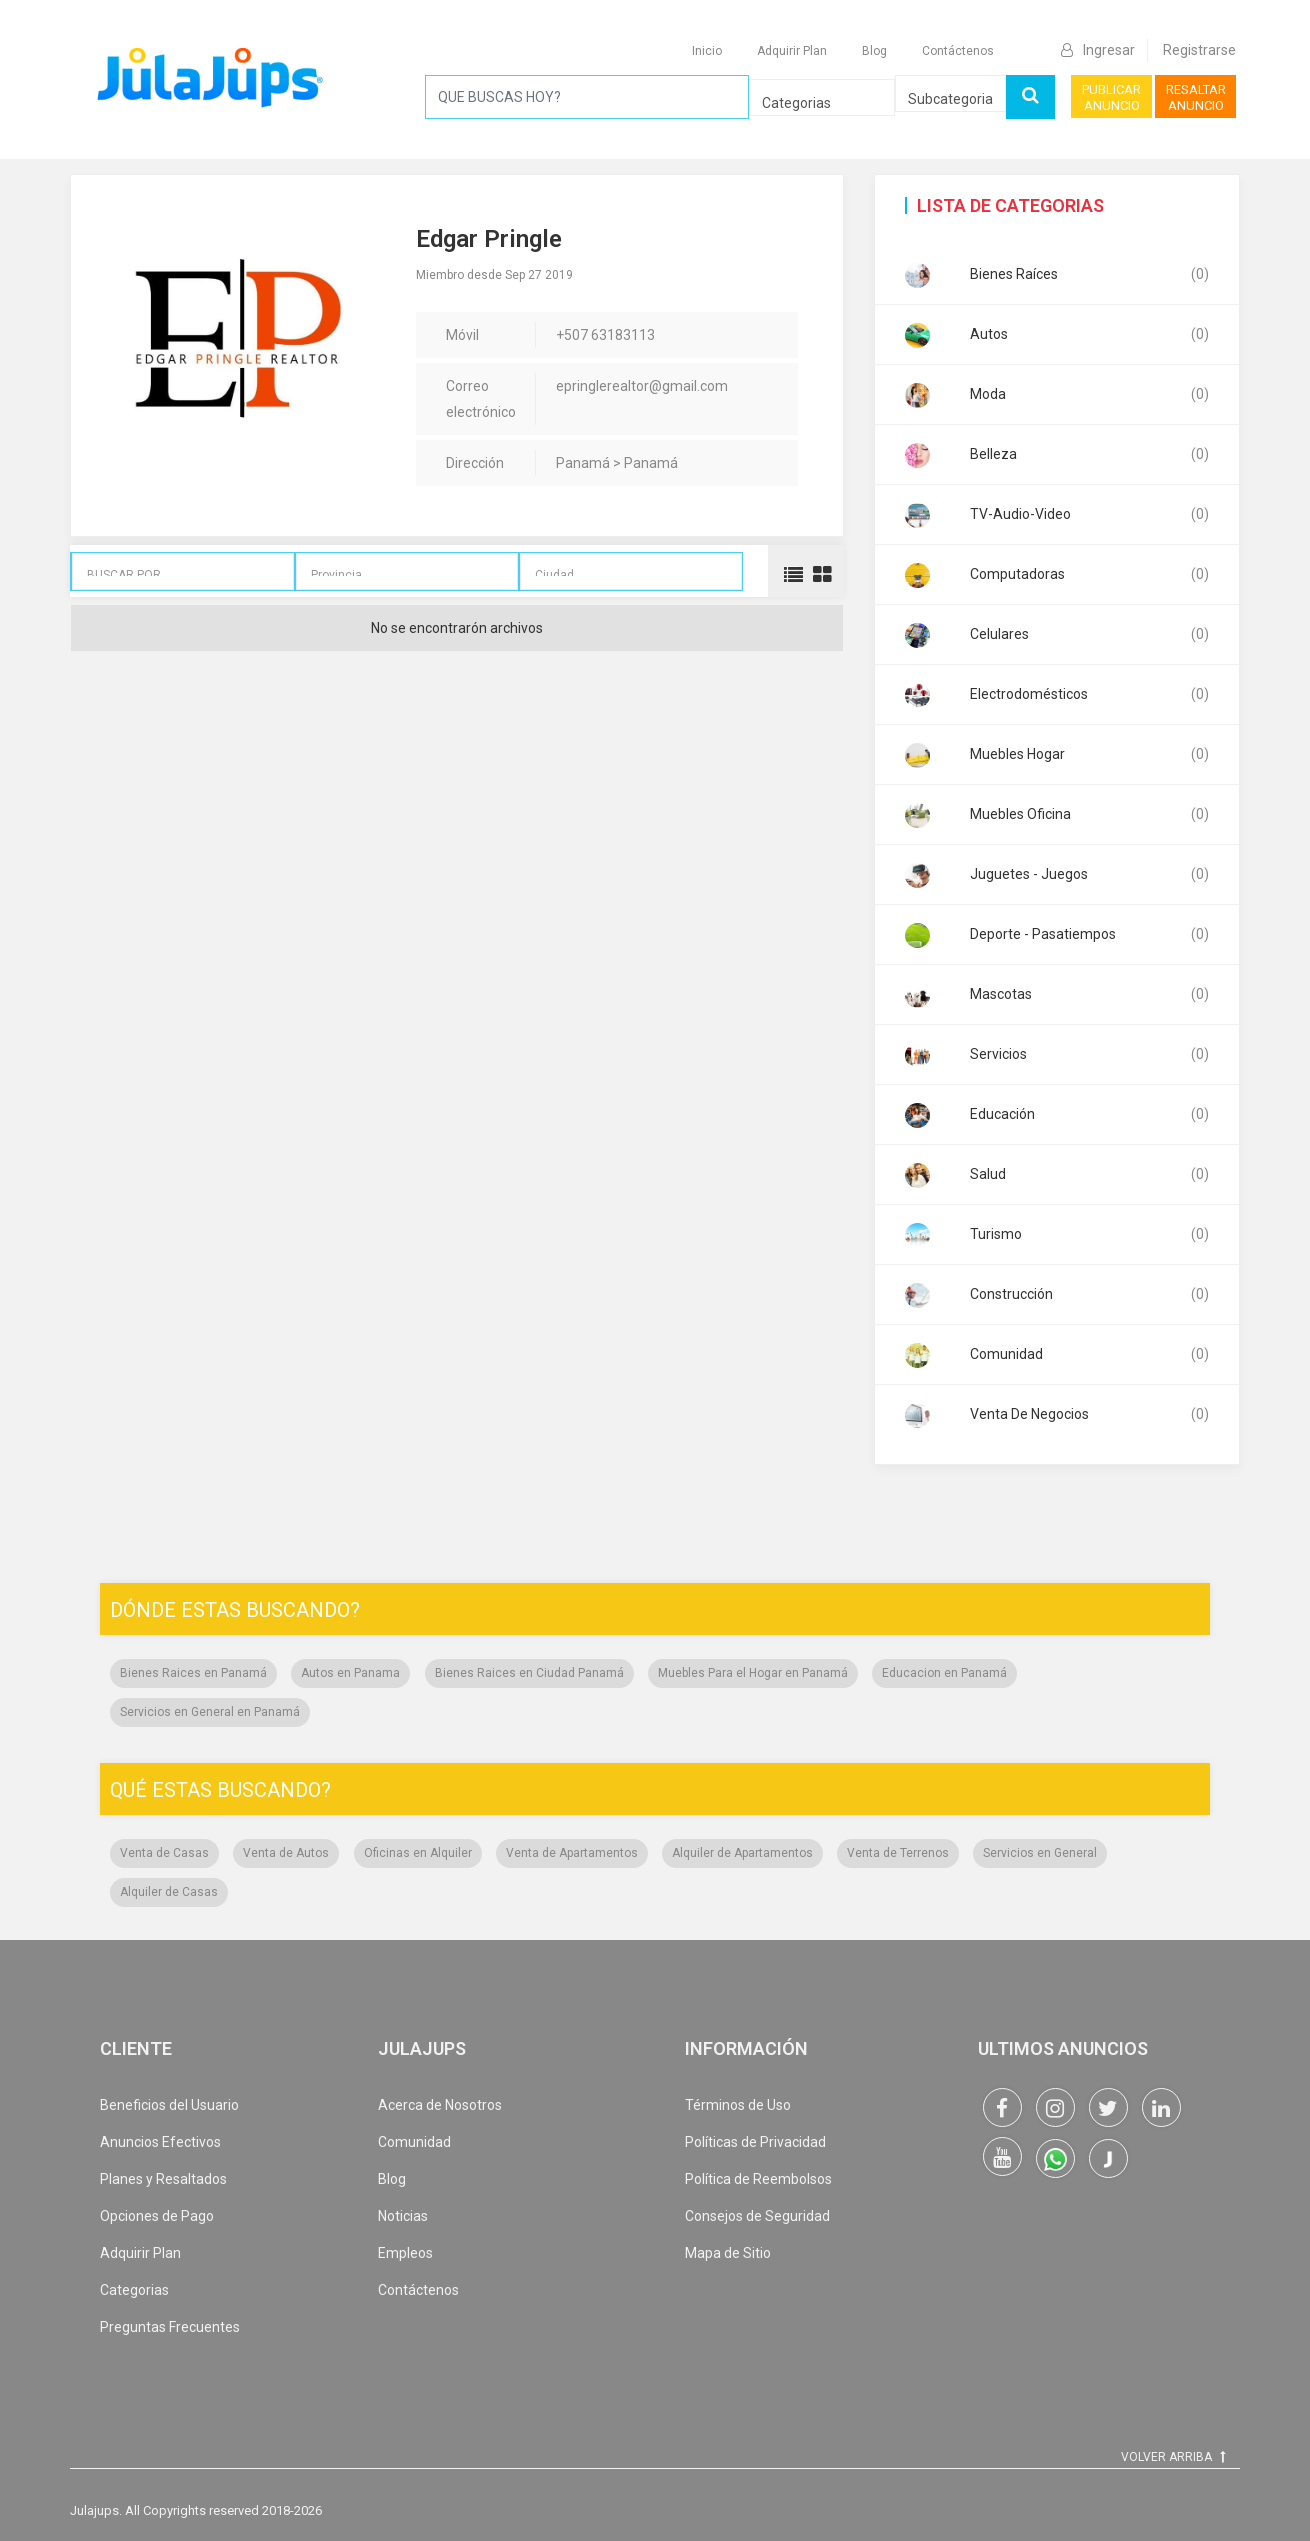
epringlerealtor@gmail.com (642, 386)
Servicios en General (1040, 1853)
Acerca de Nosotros (440, 2105)
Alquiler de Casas (169, 1892)
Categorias (134, 2290)
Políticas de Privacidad (755, 2142)
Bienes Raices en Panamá (193, 1673)
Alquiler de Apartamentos (742, 1853)
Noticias (403, 2216)
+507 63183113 (605, 335)
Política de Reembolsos (758, 2179)
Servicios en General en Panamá (210, 1712)
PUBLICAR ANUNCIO (1111, 97)
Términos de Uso (738, 2105)
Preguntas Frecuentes (170, 2327)
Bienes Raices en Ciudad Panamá (529, 1673)
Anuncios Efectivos (160, 2142)
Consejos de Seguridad (757, 2216)
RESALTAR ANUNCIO (1196, 97)
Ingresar (1098, 50)
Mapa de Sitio (728, 2253)
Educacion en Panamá (944, 1673)
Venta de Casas (164, 1853)
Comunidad (414, 2142)
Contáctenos (958, 51)
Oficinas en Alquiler (418, 1853)
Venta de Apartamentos (572, 1853)
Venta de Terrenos (898, 1853)
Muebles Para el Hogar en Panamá (753, 1673)
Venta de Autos (286, 1853)
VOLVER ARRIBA (1173, 2457)
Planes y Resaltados (163, 2179)
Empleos (405, 2253)
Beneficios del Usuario (169, 2105)
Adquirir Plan (792, 51)
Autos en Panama (350, 1673)
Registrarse (1199, 50)
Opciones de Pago (157, 2216)
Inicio (707, 51)
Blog (874, 51)
